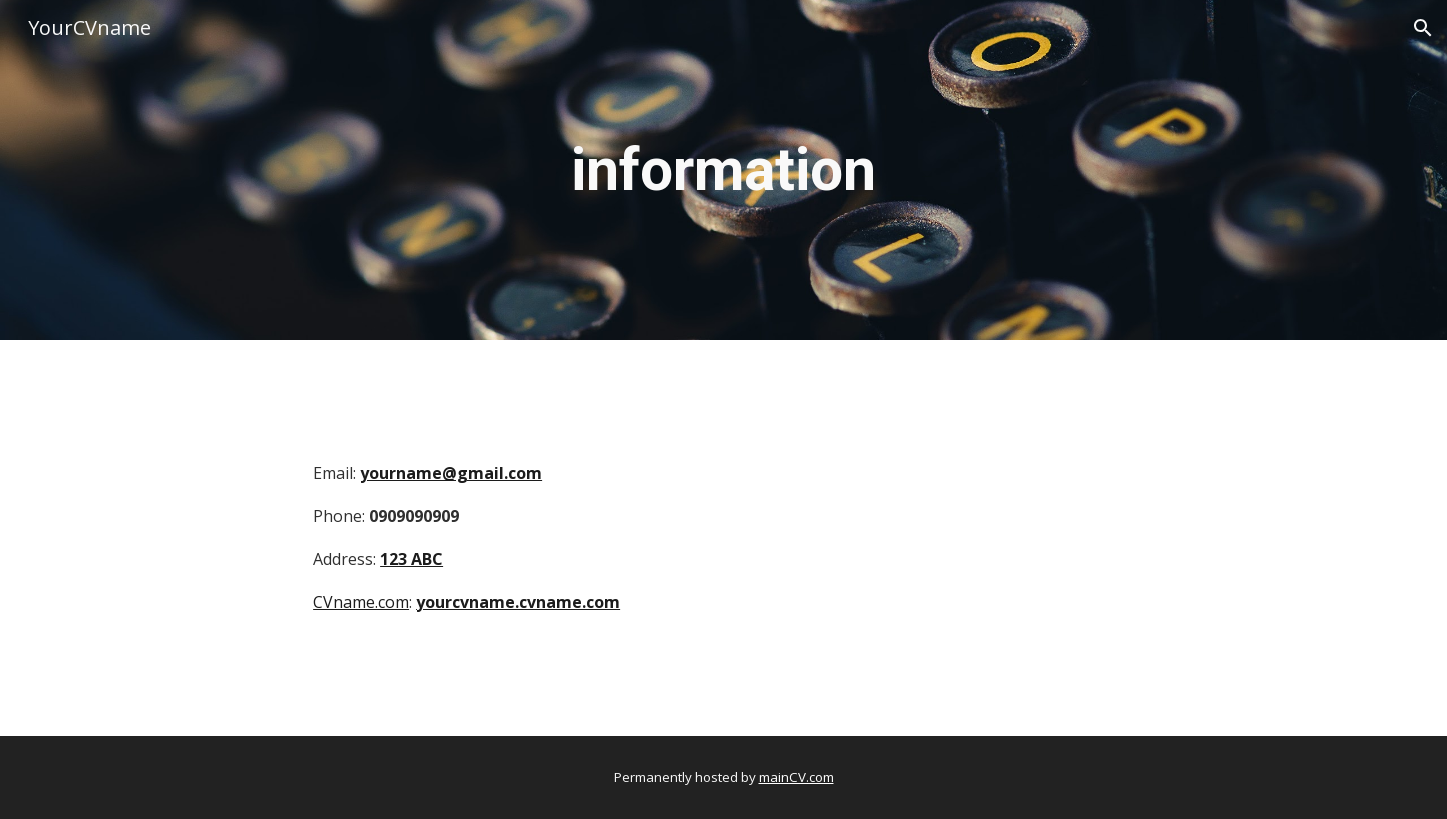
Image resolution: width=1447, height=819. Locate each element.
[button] (1423, 28)
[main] (723, 170)
